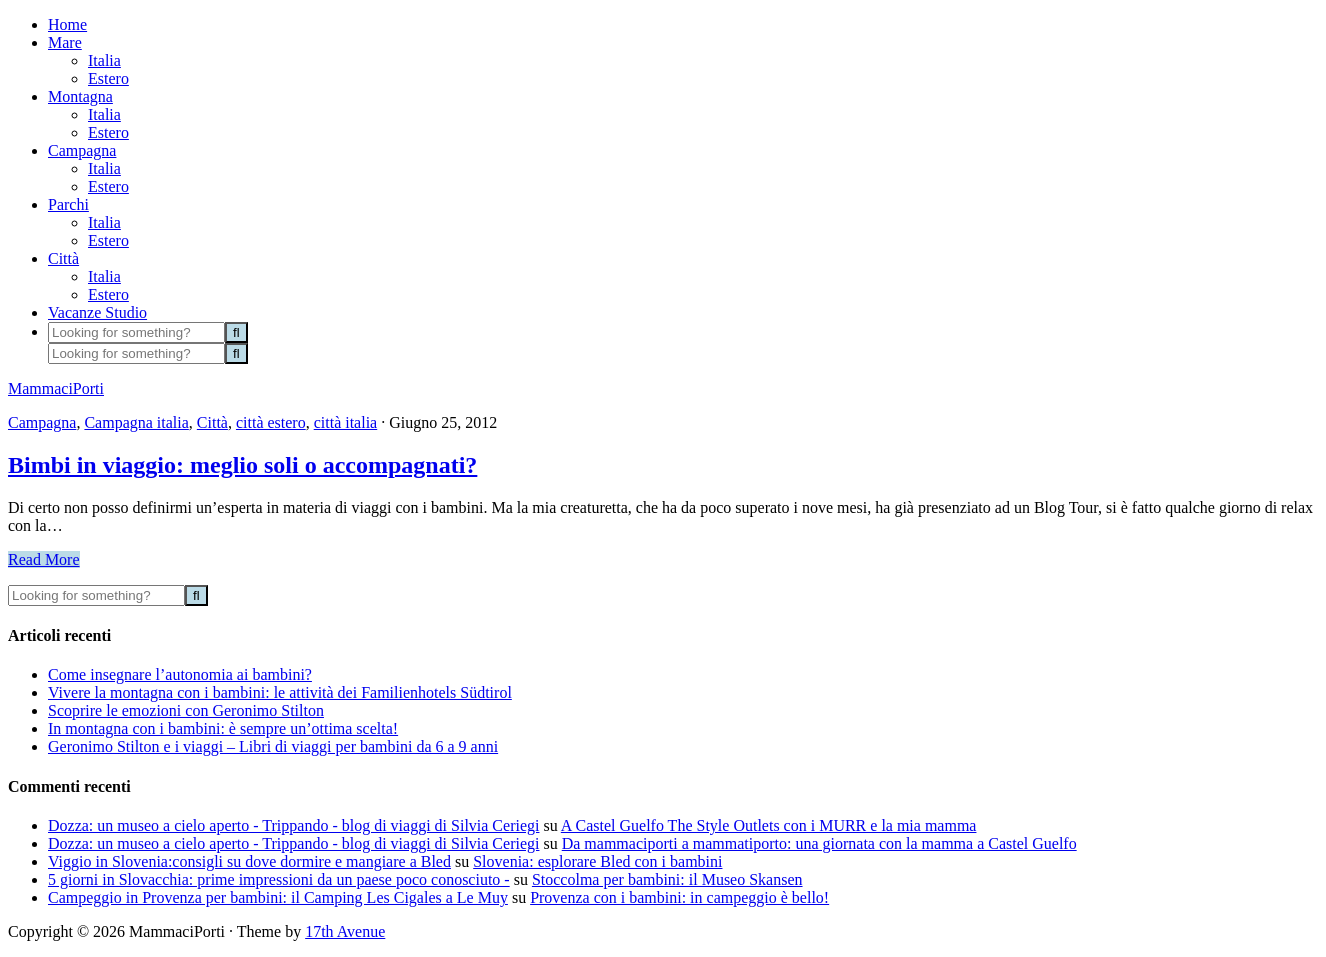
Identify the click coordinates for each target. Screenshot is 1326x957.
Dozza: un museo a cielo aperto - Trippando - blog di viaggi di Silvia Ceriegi (293, 825)
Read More (44, 559)
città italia (346, 422)
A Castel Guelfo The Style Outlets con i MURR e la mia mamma (769, 825)
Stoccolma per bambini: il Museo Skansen (667, 879)
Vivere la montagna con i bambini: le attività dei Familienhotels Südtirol (280, 692)
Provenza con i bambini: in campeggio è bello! (679, 897)
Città (212, 422)
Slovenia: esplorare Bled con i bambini (597, 861)
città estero (271, 422)
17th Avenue (345, 931)
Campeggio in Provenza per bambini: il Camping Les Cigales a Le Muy (278, 897)
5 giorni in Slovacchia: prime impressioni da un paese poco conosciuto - (279, 879)
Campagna (42, 422)
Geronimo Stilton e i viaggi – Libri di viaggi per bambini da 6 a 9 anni (273, 746)
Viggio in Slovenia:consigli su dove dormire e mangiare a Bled (249, 861)
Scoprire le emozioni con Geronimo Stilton (186, 710)
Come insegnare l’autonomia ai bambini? (180, 674)
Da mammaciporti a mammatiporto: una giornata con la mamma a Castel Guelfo (819, 843)
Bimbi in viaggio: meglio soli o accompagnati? (242, 465)
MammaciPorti (56, 388)
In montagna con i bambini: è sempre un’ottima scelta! (223, 728)
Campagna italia (136, 422)
